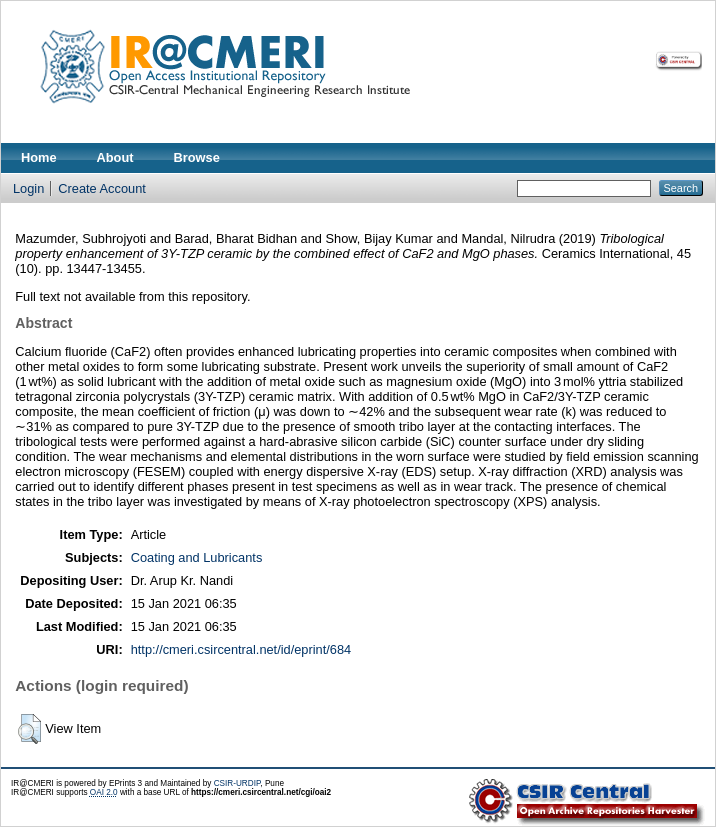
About (115, 157)
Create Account (102, 188)
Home (39, 157)
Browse (197, 157)
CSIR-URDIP (237, 783)
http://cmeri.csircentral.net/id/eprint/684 (241, 649)
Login (28, 188)
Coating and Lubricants (197, 557)
